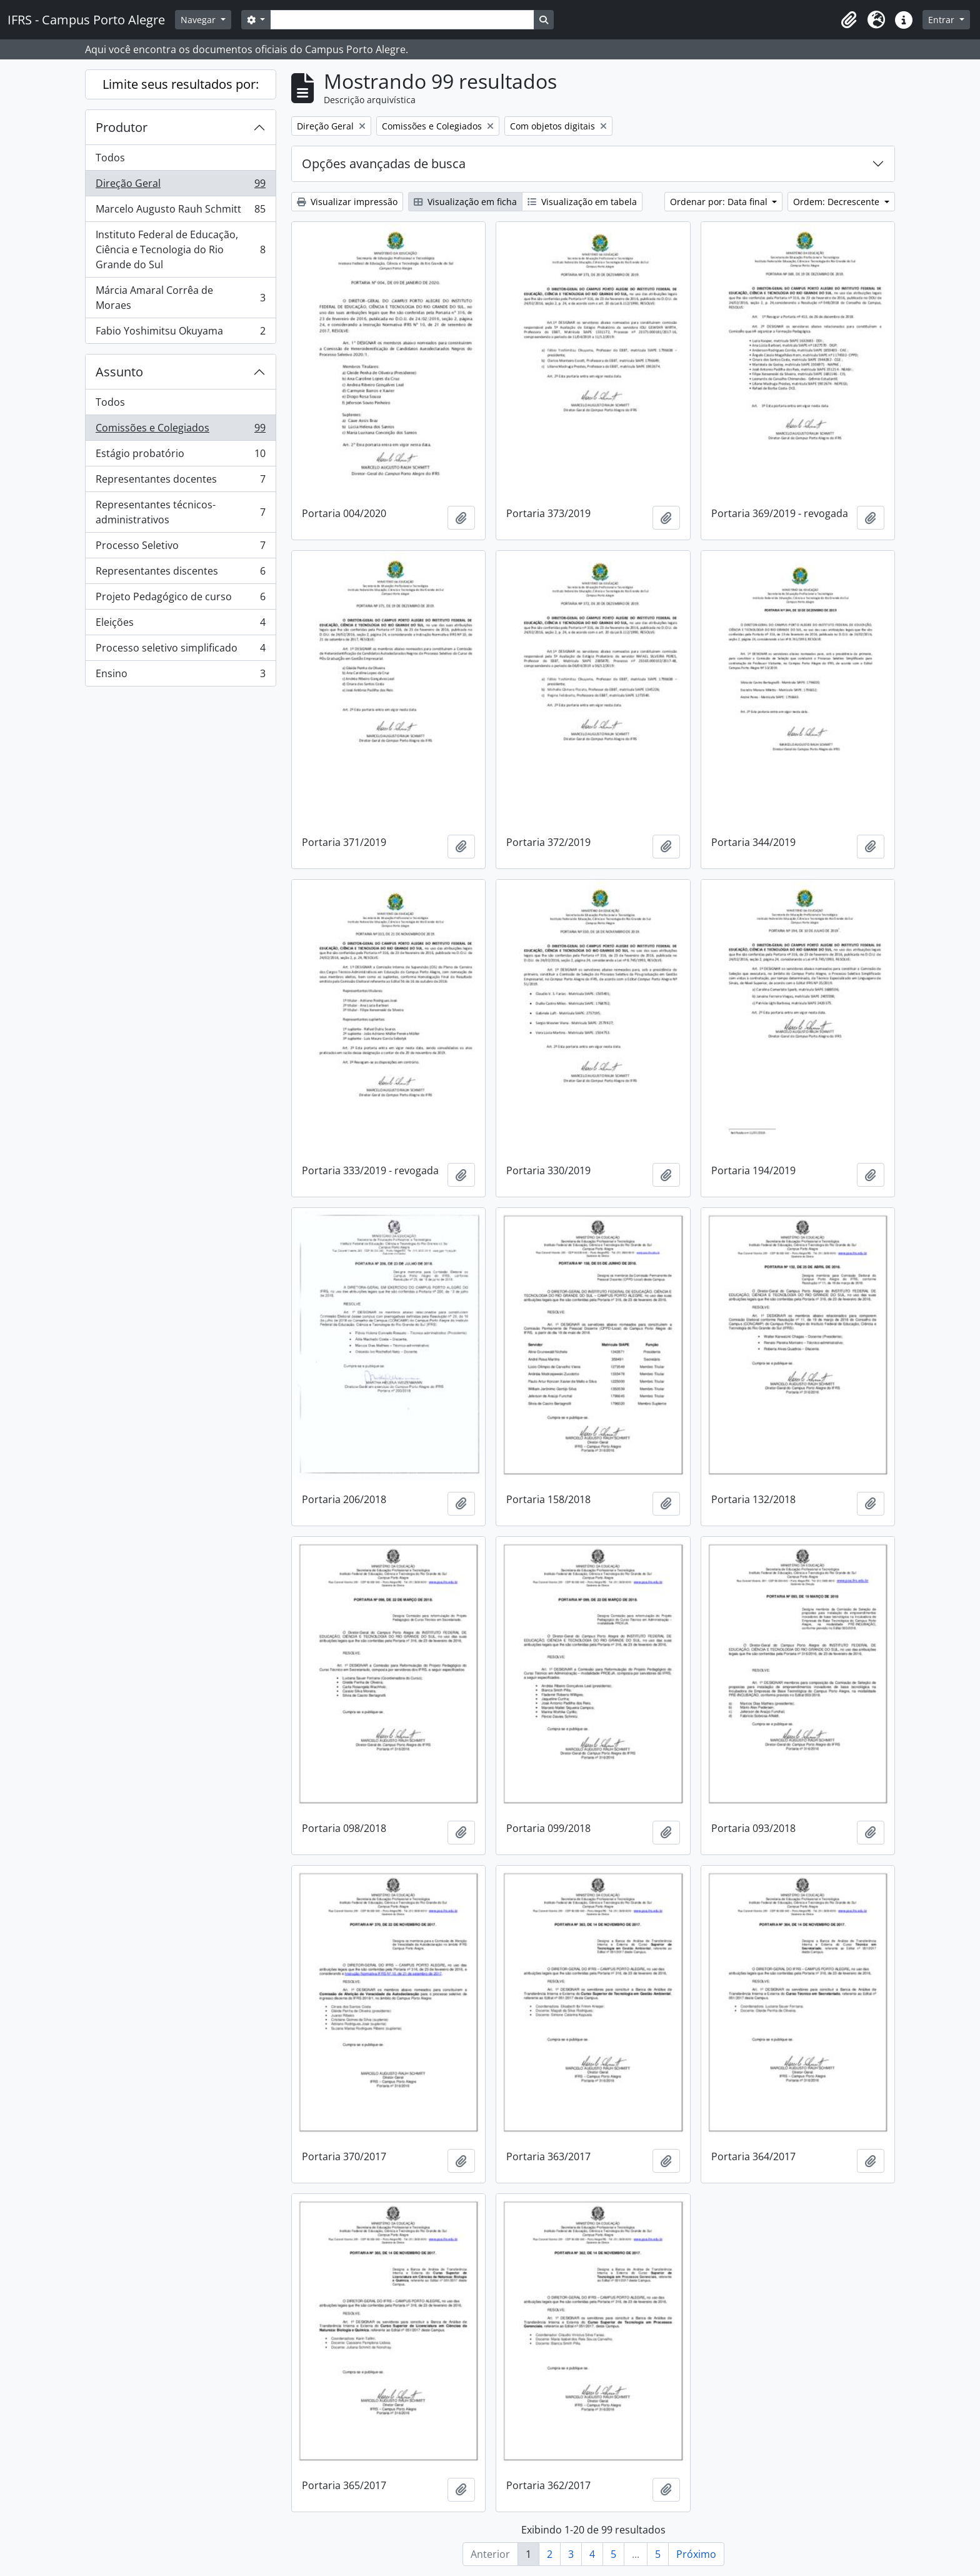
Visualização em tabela (582, 202)
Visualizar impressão (347, 202)
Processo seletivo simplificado (180, 650)
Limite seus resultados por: (180, 84)
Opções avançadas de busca (384, 163)
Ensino (180, 676)
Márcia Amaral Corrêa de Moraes (180, 297)
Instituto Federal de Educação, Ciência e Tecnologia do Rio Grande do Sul (180, 249)
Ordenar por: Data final (720, 202)
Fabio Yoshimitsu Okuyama (180, 333)
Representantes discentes (180, 573)
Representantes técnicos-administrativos (180, 512)
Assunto (119, 371)
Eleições (180, 625)
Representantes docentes (180, 481)
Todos (110, 157)
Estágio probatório (180, 456)
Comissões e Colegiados (180, 430)
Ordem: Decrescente (837, 202)
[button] (848, 20)
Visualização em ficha (465, 202)
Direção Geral (180, 186)
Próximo (696, 2554)
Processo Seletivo (180, 548)
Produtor (122, 127)
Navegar (199, 20)
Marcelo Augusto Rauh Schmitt (180, 211)
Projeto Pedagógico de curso (180, 599)
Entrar (942, 20)
